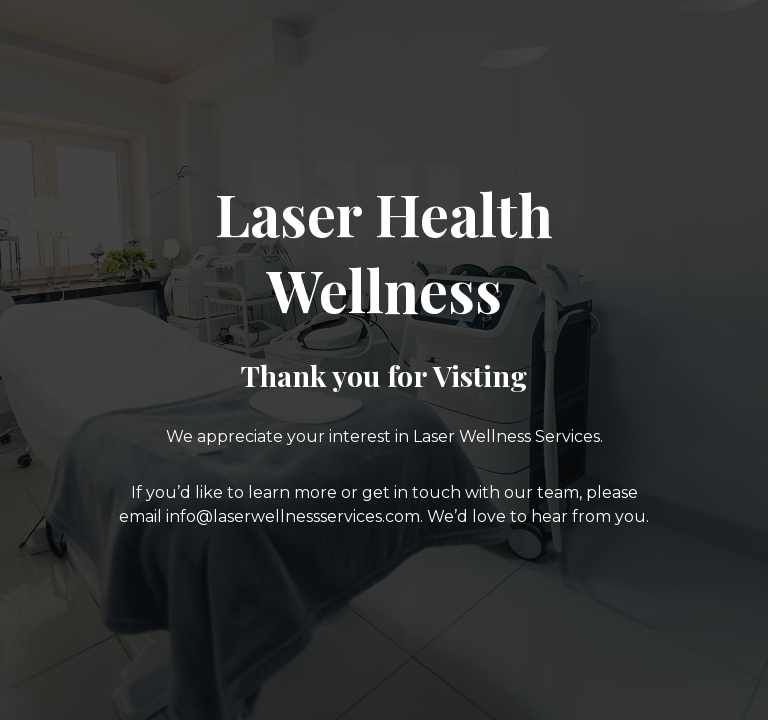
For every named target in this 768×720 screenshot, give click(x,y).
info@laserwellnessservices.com (293, 516)
